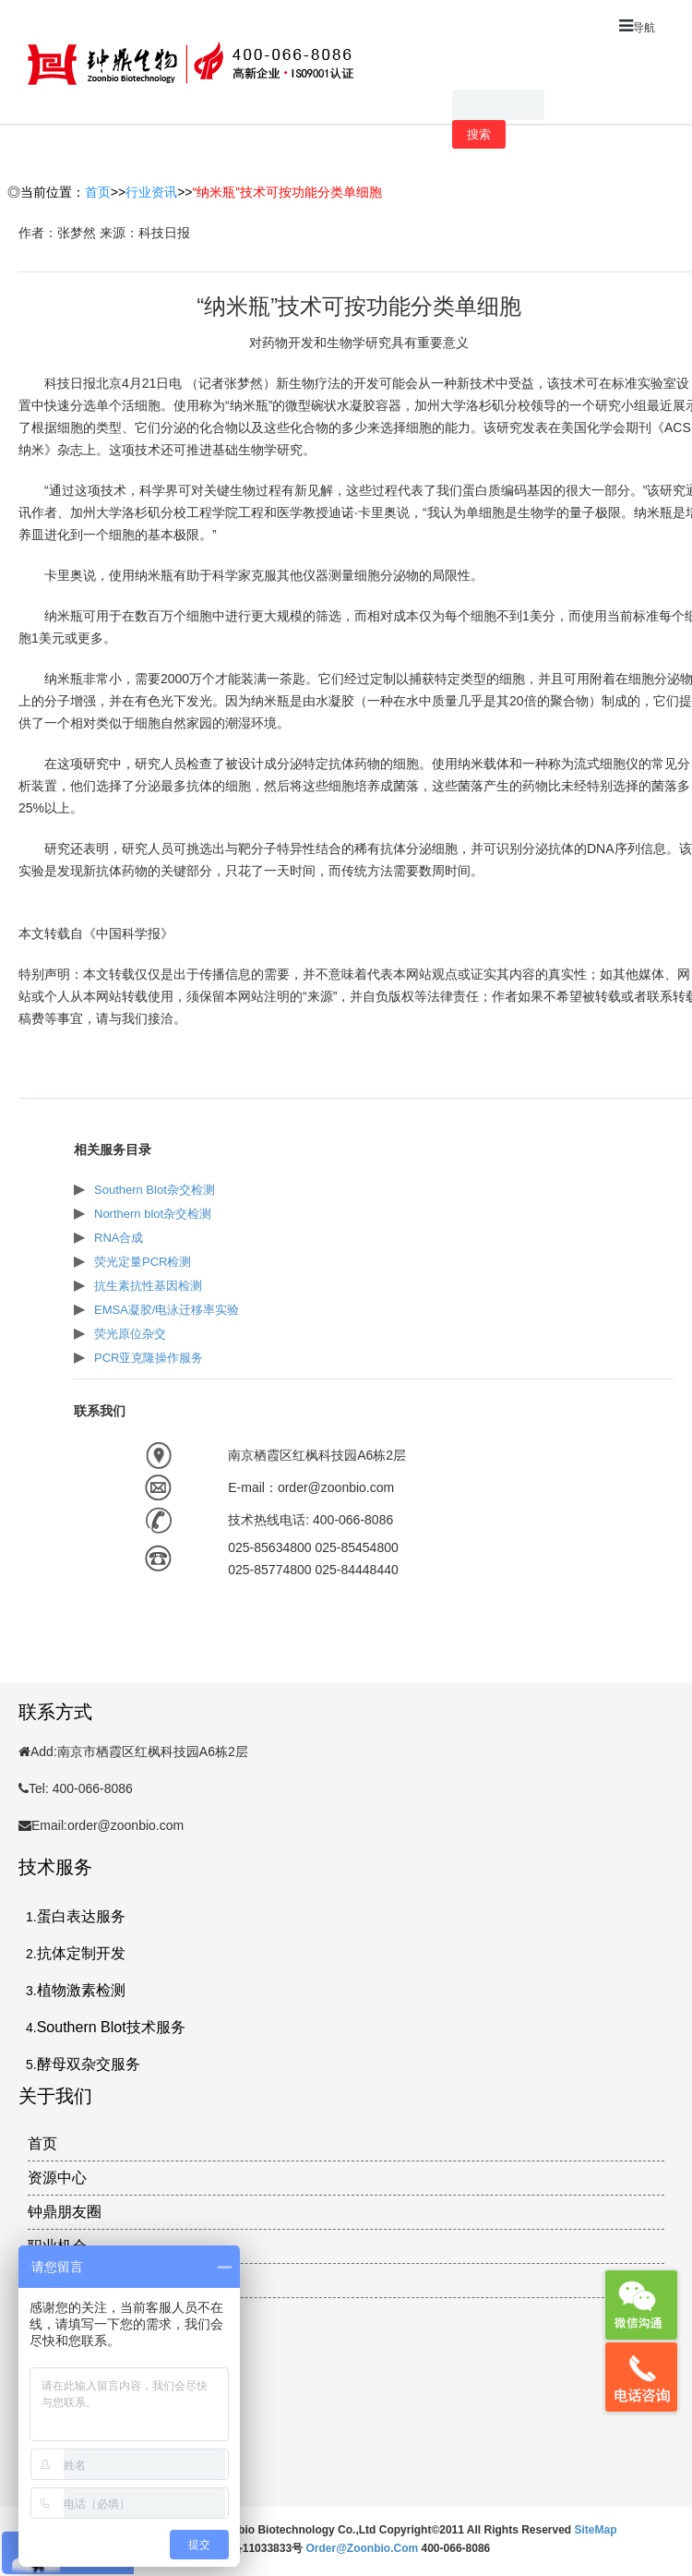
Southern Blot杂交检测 (154, 1190)
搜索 (479, 134)
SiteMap (596, 2529)
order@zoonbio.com (363, 2548)
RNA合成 (118, 1238)
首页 (98, 192)
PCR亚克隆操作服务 (148, 1358)
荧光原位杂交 (130, 1334)
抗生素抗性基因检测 (148, 1286)
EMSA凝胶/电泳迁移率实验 (166, 1310)
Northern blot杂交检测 (152, 1214)
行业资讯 (151, 192)
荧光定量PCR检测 (142, 1262)
